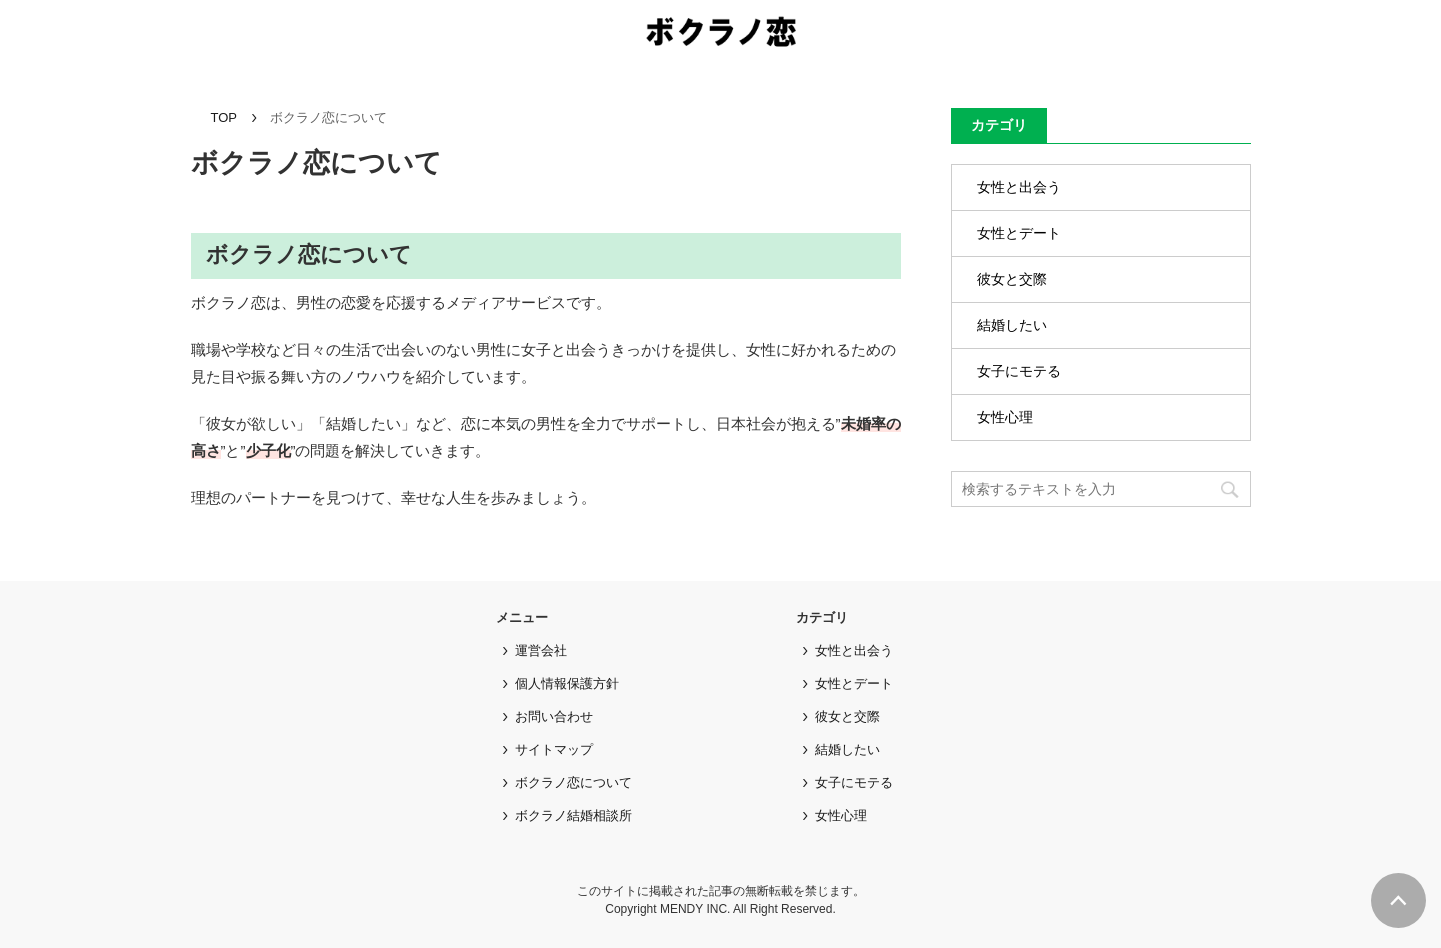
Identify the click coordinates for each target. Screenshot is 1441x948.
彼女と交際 (1012, 279)
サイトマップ (554, 749)
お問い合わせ (554, 716)
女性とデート (1019, 233)
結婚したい (1012, 325)
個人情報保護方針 (567, 683)
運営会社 (541, 650)
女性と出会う (1019, 187)
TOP (224, 117)
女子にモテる (1019, 371)
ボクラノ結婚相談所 (573, 815)
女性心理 (1005, 417)
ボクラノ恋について (573, 782)
